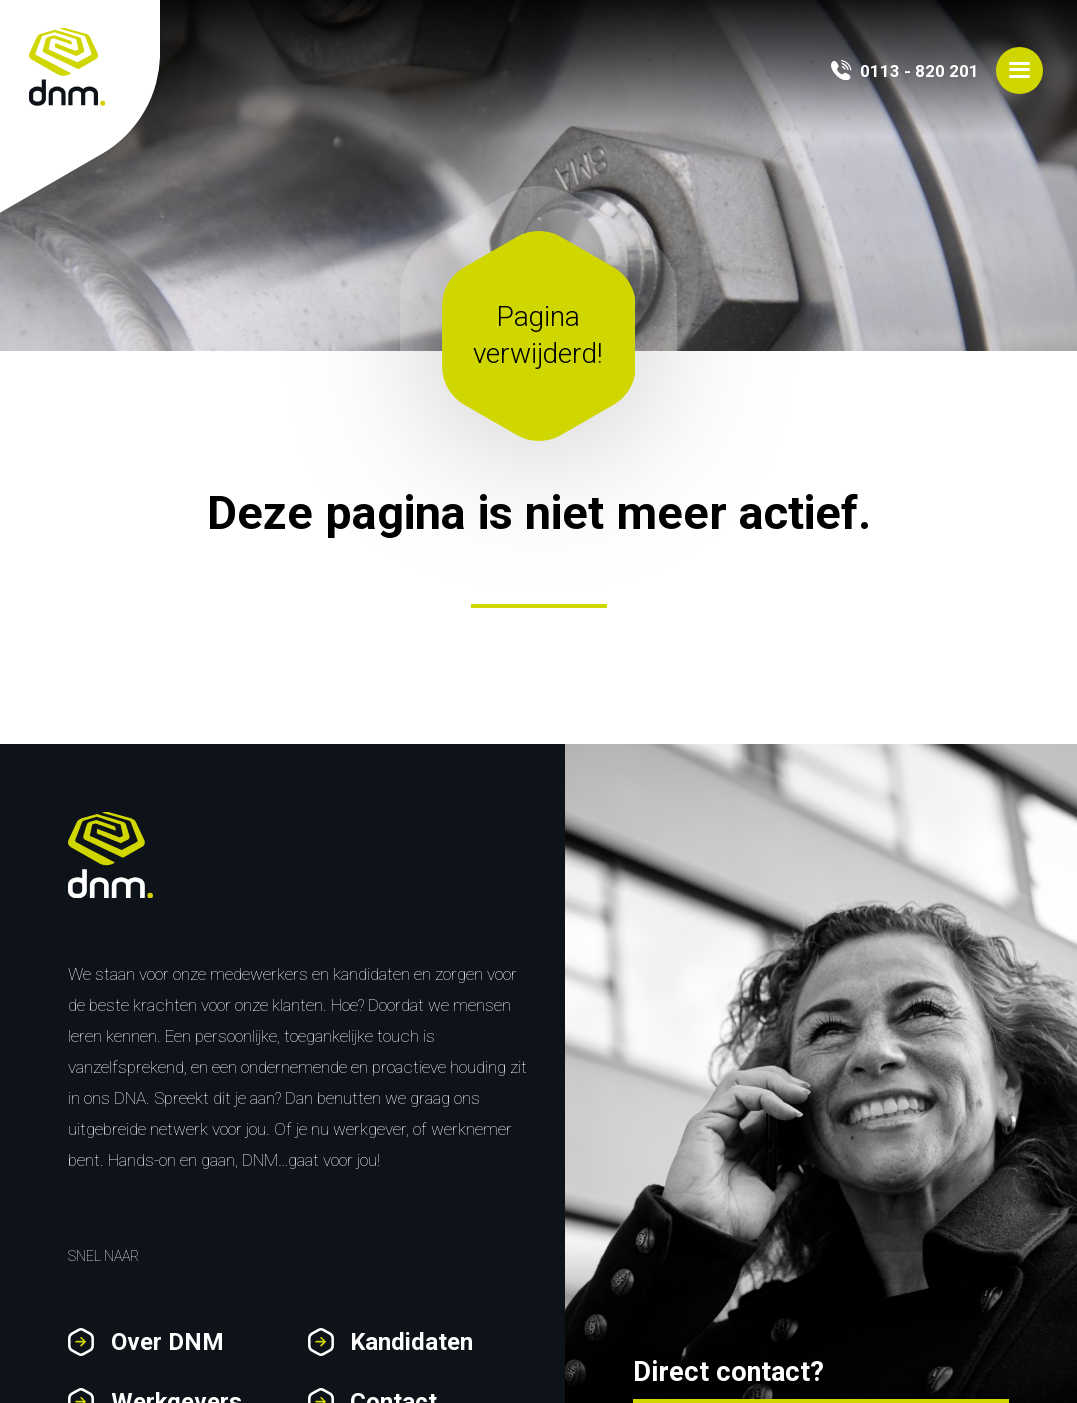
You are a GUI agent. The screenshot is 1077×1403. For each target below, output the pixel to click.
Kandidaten (411, 1342)
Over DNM (167, 1342)
